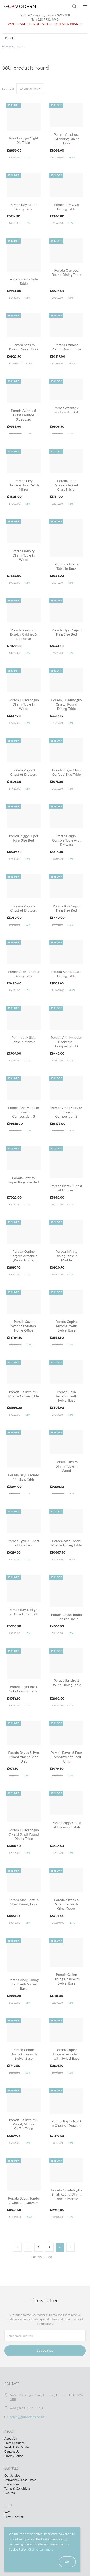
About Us (10, 2438)
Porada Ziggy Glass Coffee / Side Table (66, 772)
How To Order (13, 2516)
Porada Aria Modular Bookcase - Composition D (66, 1041)
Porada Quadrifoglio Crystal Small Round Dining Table (23, 1834)
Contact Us (11, 2451)
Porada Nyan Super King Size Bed (66, 632)
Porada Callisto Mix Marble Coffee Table (23, 1394)
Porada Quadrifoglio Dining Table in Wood (23, 704)
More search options (14, 46)
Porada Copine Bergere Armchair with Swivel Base (66, 2054)
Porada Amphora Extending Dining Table (66, 138)
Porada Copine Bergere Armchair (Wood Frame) (23, 1255)
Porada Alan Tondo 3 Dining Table (23, 973)
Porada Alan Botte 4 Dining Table (66, 973)
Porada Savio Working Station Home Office (23, 1325)
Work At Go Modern (17, 2447)
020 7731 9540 (48, 19)
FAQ (7, 2512)
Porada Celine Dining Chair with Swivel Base (66, 1978)
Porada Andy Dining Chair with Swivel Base (23, 1984)
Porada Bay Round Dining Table (24, 206)
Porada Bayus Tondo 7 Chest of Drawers (23, 2200)
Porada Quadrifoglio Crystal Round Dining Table (66, 704)
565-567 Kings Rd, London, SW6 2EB (45, 15)
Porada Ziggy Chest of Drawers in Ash (66, 1825)
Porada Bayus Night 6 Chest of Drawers (66, 2123)
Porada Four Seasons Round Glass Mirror (66, 485)
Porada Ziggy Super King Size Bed (23, 838)
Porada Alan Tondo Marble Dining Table (66, 1543)
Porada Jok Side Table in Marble (24, 1039)
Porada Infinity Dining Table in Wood (23, 555)
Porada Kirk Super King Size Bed (66, 908)
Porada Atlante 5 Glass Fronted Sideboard (23, 414)
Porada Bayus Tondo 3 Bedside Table (66, 1616)
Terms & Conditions (17, 2488)
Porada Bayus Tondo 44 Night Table (23, 1477)
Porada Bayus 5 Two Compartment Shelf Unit (23, 1756)
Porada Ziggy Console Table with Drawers (66, 840)
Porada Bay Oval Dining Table (66, 206)
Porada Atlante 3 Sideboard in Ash (66, 410)
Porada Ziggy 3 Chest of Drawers (23, 772)
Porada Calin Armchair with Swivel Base (66, 1396)
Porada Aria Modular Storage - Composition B (66, 1111)
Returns (9, 2493)
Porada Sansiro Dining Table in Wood (66, 1466)
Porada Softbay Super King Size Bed (23, 1180)
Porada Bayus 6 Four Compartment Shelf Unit (66, 1756)
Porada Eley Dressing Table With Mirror (23, 485)
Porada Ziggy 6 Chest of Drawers (23, 908)
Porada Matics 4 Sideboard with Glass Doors (66, 1904)
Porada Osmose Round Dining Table (66, 347)
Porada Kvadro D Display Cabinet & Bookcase (23, 634)
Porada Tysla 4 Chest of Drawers (23, 1543)
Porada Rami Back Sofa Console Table (23, 1689)
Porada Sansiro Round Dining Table (23, 347)
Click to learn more (40, 2549)
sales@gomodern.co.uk (27, 2417)
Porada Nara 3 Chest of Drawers (66, 1188)
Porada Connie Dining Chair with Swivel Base (23, 2054)
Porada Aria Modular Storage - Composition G (23, 1111)
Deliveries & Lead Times (20, 2480)
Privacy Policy (13, 2456)
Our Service (12, 2475)
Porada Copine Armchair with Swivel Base (66, 1325)
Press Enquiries (14, 2443)
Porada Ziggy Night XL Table (23, 140)
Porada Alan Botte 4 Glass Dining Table (23, 1902)
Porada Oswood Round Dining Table (66, 272)
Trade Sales (11, 2484)
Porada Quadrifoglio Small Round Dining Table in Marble (66, 2194)
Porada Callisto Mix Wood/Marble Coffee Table (23, 2124)
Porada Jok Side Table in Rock (66, 566)
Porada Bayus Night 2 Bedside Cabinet (24, 1611)
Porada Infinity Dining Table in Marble (66, 1255)
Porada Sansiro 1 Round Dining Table (66, 1682)
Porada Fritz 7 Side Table (23, 281)
